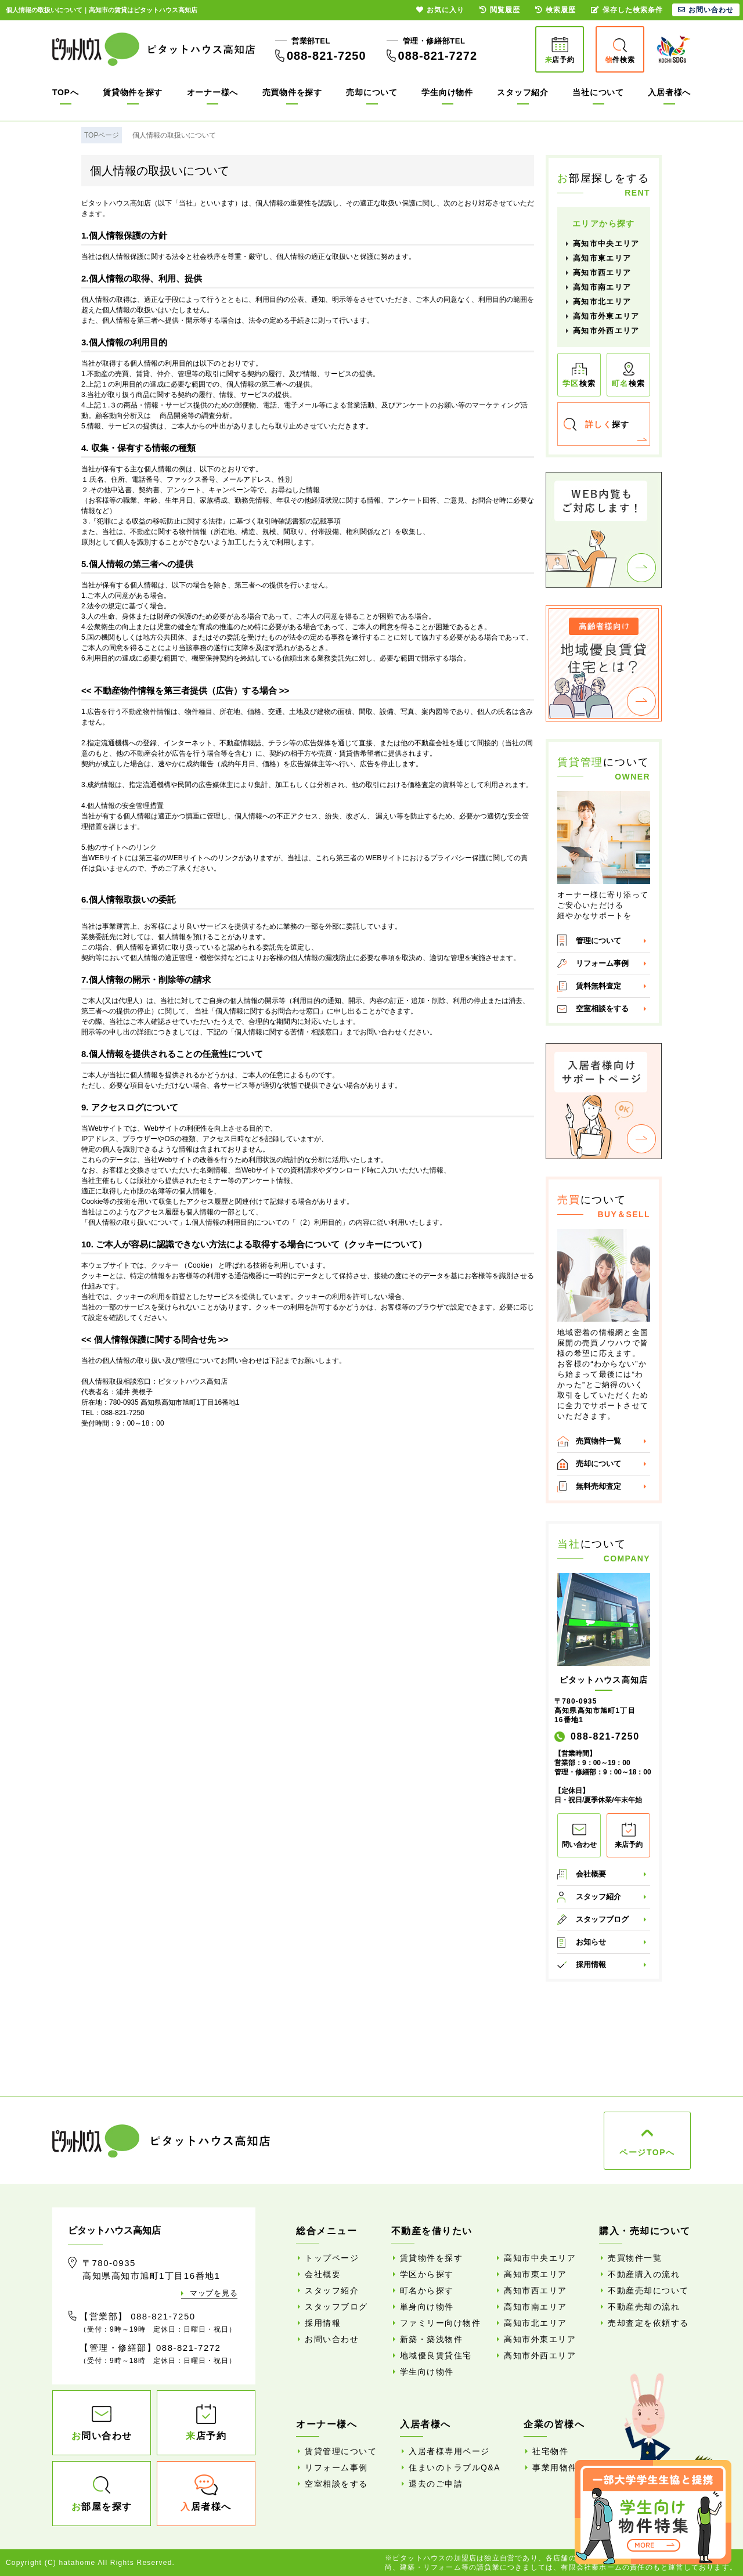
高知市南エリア (602, 287)
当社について (597, 92)
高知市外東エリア (606, 316)
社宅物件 (550, 2451)
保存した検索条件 (627, 10)
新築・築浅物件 (431, 2339)
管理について (598, 940)
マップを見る (213, 2293)
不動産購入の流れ (644, 2274)
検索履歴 (555, 10)
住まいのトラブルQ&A (454, 2467)
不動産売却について (648, 2290)
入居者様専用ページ (449, 2451)
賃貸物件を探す (133, 92)
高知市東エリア (602, 258)
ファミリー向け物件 (440, 2323)
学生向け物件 (447, 92)
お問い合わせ (332, 2339)
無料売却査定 (598, 1486)
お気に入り (440, 10)
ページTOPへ (647, 2152)
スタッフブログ (602, 1919)
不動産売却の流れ (644, 2306)
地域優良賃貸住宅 (436, 2355)
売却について (371, 92)
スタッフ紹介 (522, 92)
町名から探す (427, 2290)
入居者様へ (669, 92)
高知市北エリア (602, 301)
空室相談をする (602, 1008)
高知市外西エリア (606, 330)
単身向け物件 (427, 2306)
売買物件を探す (292, 92)
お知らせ (591, 1942)
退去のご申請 (436, 2483)
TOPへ (65, 92)
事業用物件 (555, 2467)
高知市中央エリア (606, 243)
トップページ (332, 2258)
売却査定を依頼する (648, 2323)
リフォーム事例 (602, 963)
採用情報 (591, 1964)
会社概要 (591, 1874)
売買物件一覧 (598, 1441)
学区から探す (427, 2274)
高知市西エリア (602, 272)
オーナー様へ (212, 92)
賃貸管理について (341, 2451)
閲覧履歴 (499, 10)
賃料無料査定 (598, 986)
